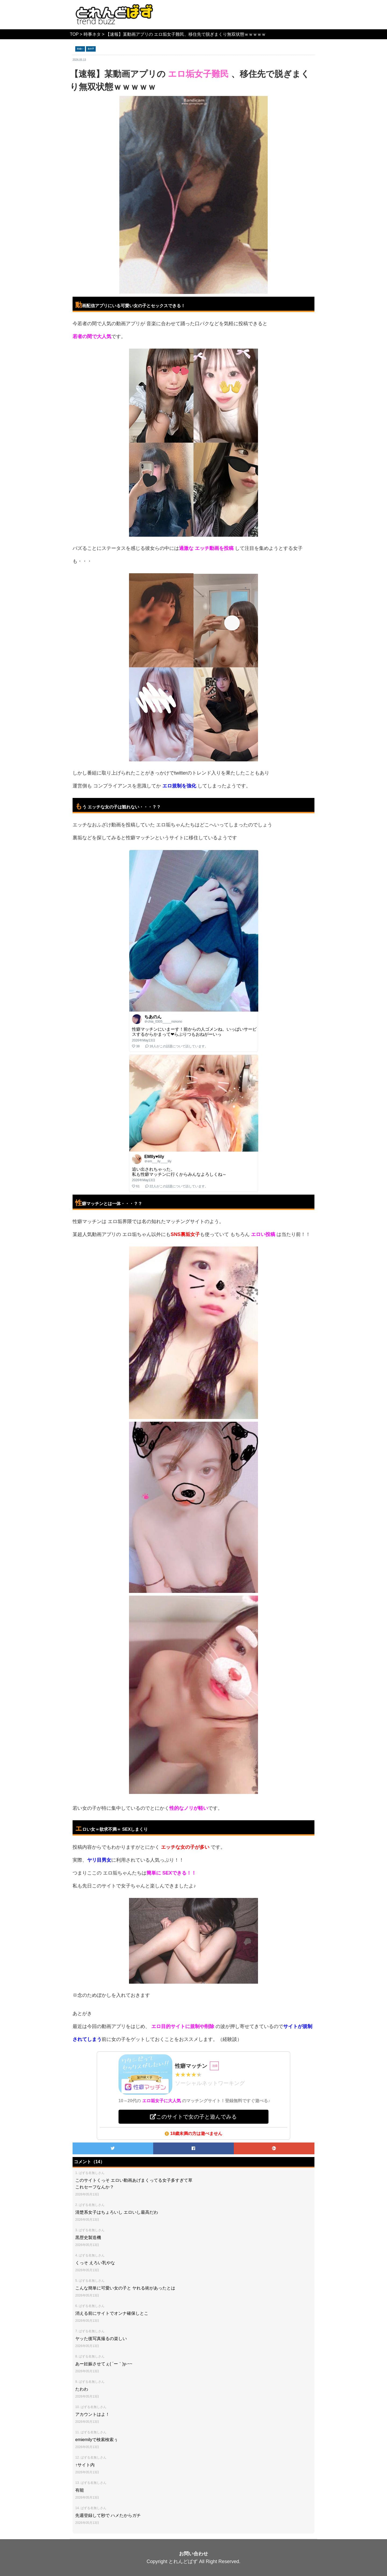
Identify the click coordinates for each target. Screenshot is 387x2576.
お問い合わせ (193, 2553)
